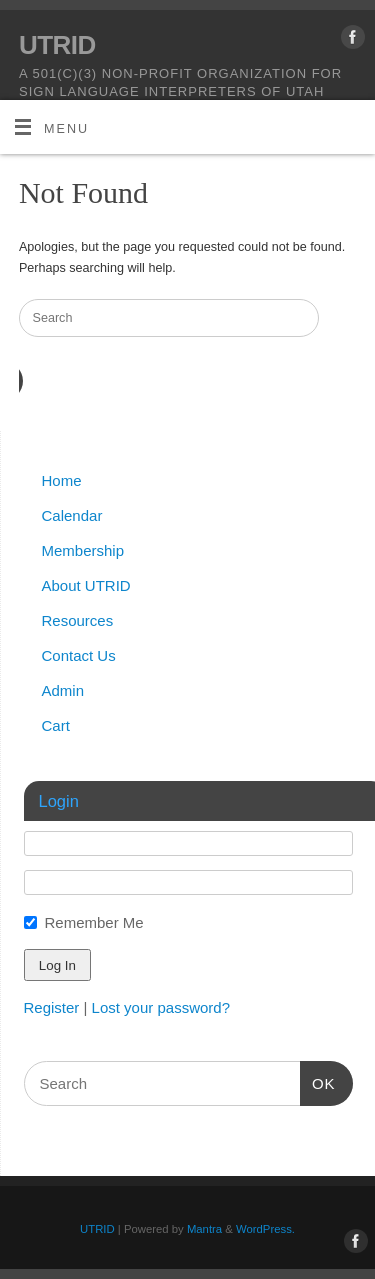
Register (52, 1007)
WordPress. (265, 1229)
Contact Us (79, 655)
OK (318, 1081)
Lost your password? (161, 1007)
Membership (83, 550)
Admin (63, 690)
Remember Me (94, 922)
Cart (56, 725)
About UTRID (86, 585)
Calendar (72, 515)
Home (62, 480)
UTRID (57, 45)
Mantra (204, 1229)
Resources (78, 620)
